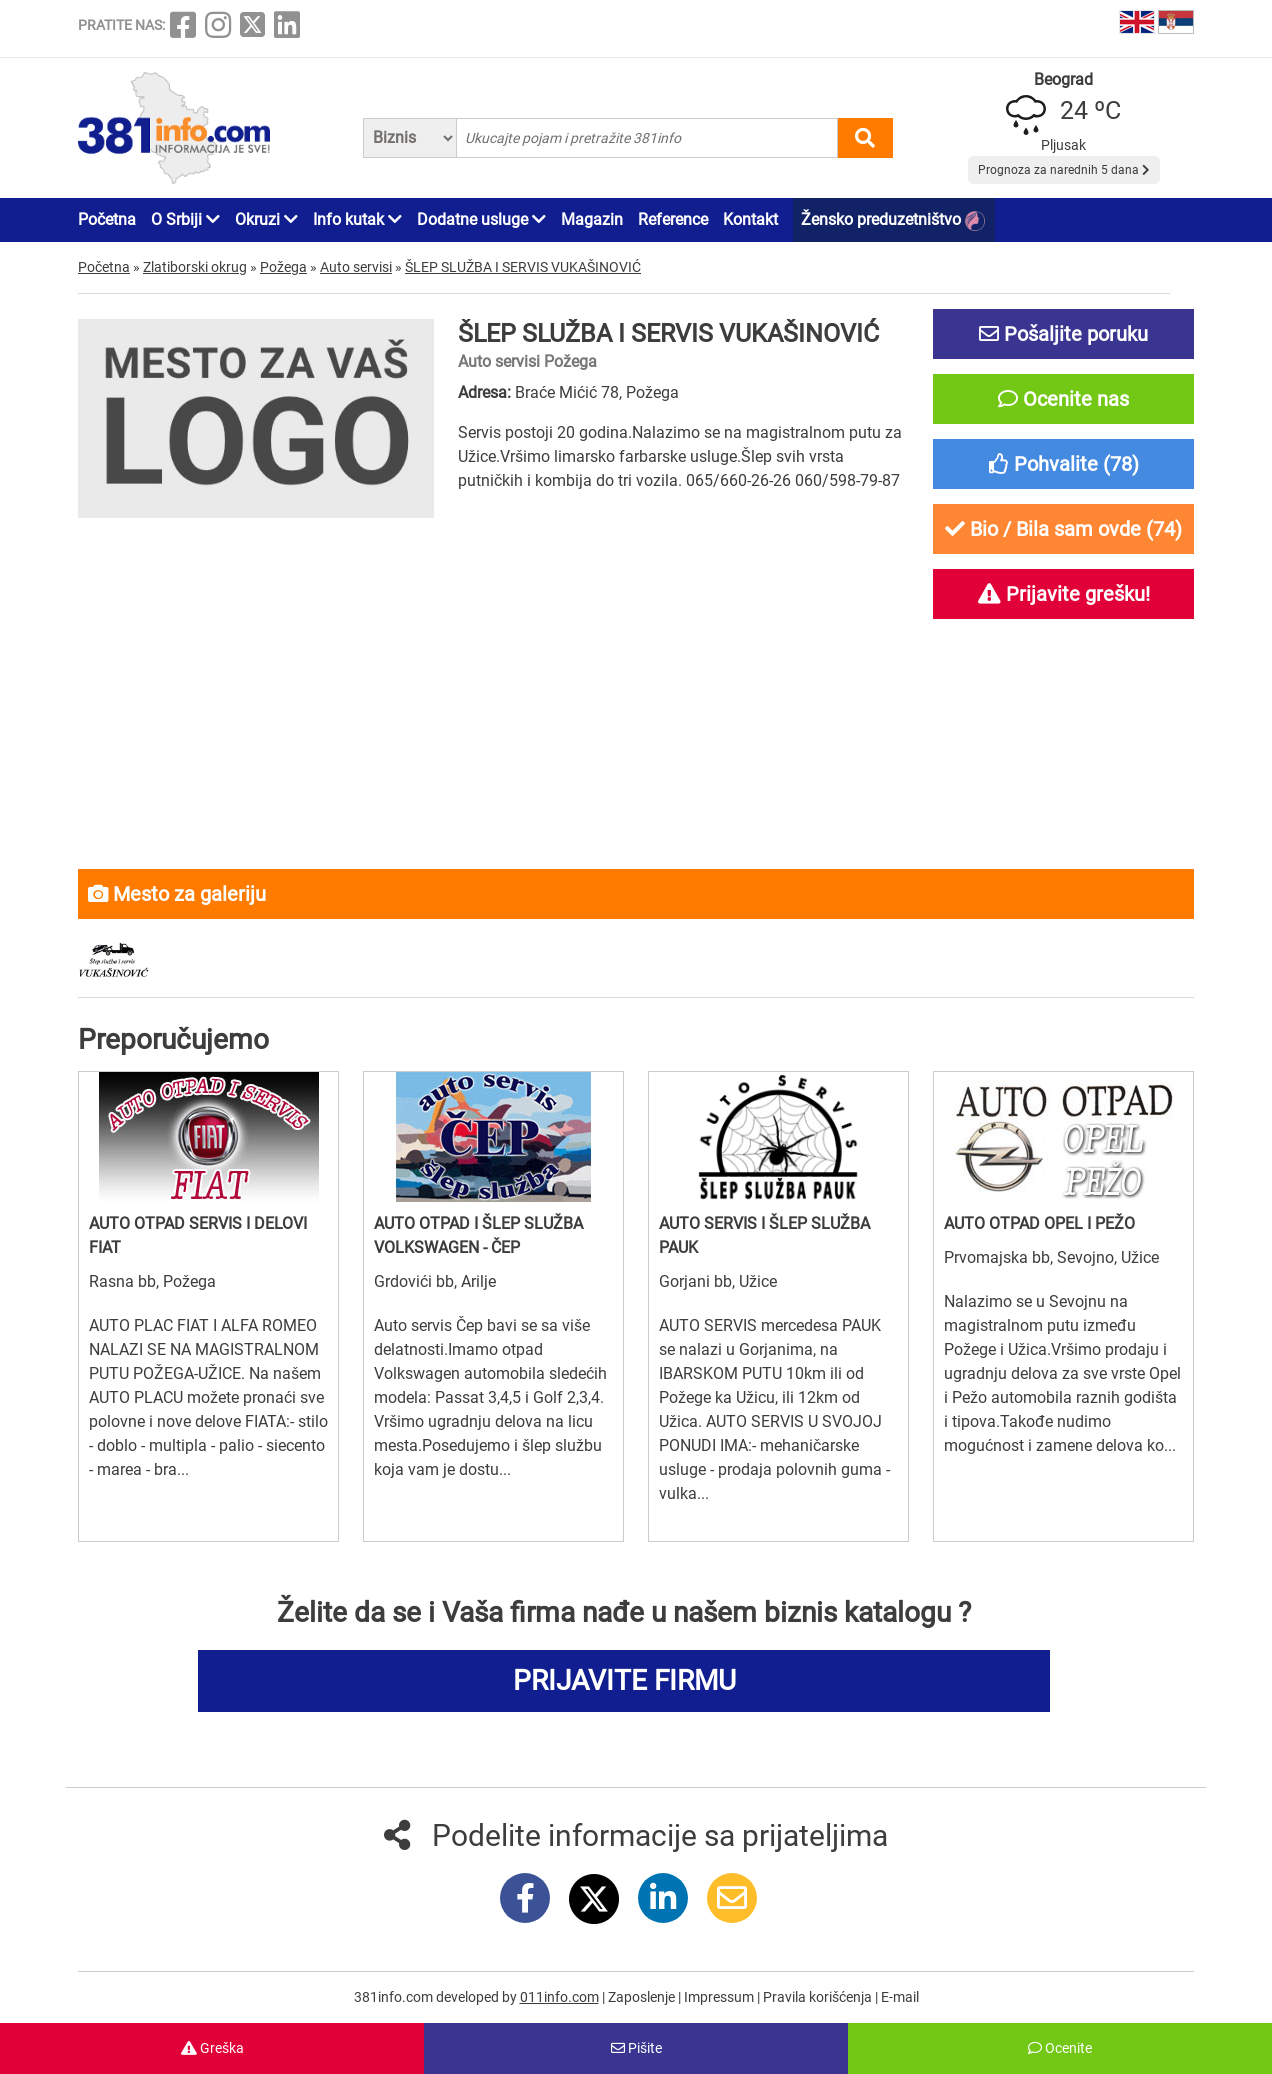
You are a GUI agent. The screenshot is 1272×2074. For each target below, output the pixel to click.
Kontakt (750, 219)
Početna (107, 219)
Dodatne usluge (481, 219)
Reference (673, 219)
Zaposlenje (643, 1997)
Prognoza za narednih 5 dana (1064, 170)
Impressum (720, 1997)
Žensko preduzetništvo (893, 220)
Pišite (636, 2048)
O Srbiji (185, 219)
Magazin (592, 219)
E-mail (900, 1997)
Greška (212, 2048)
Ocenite (1060, 2048)
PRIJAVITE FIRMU (624, 1680)
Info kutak (357, 219)
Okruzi (266, 219)
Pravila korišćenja (819, 1997)
